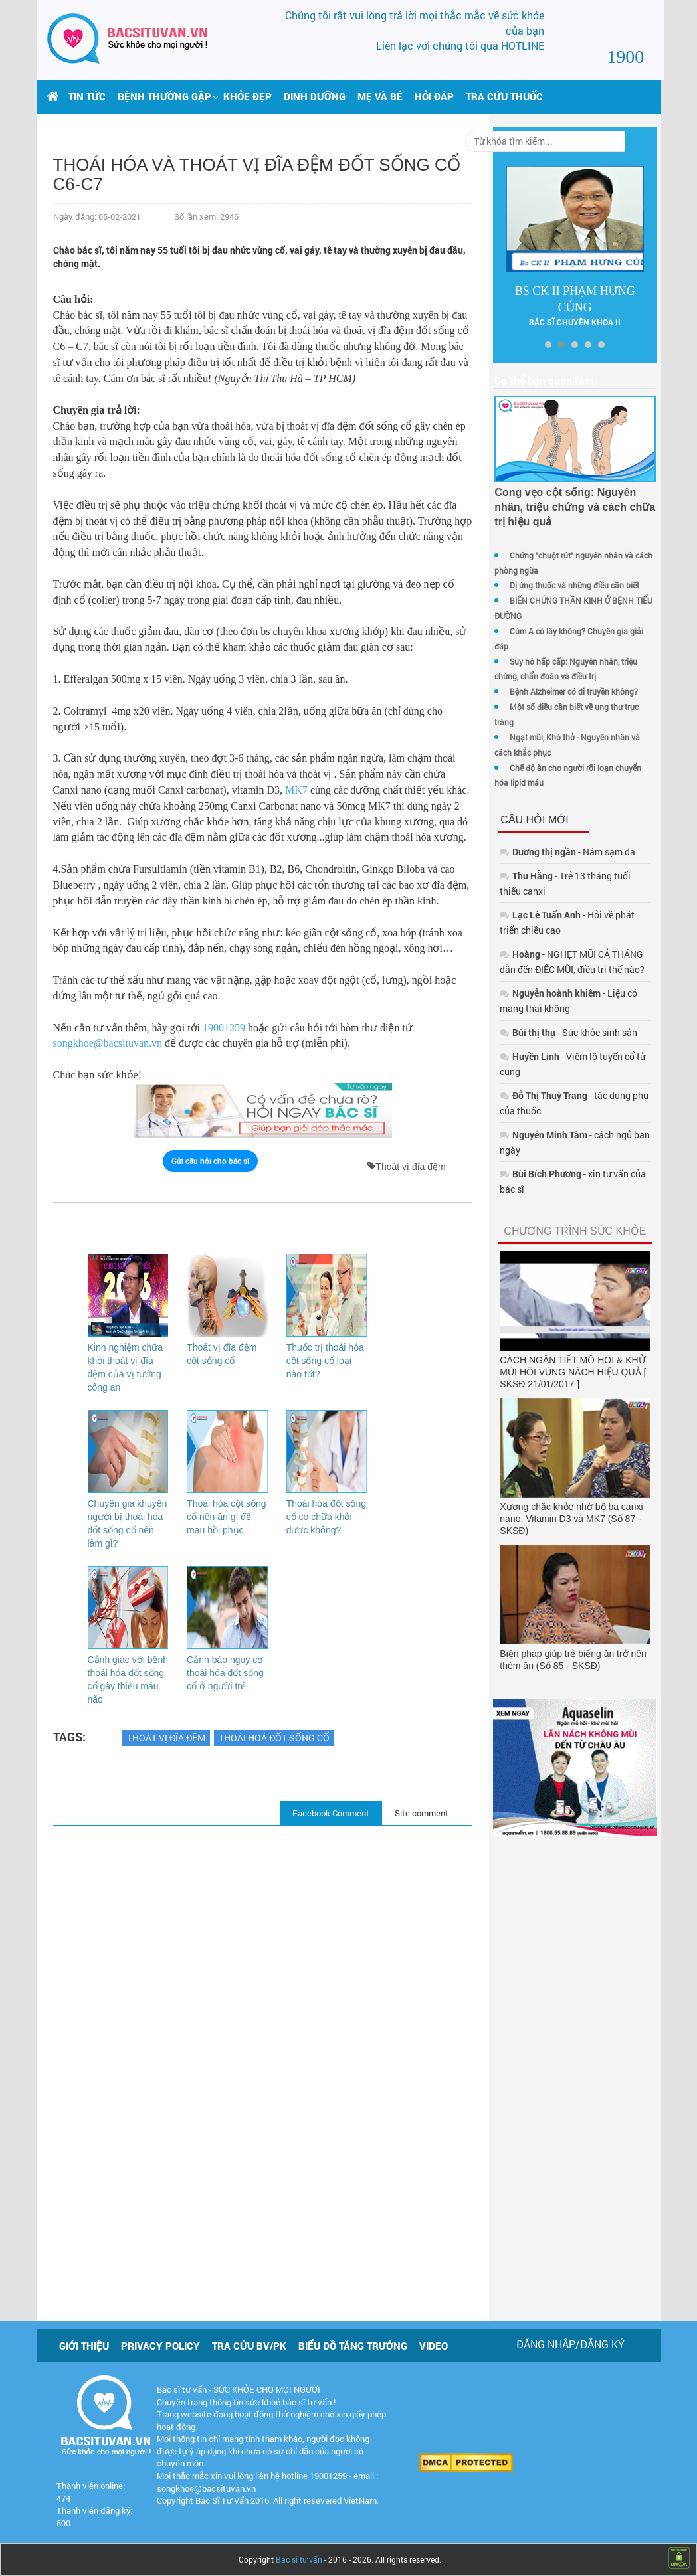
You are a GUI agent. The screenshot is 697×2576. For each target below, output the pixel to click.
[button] (164, 96)
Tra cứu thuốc (504, 96)
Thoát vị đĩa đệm (166, 1830)
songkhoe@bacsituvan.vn (107, 1122)
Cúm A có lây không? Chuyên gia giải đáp (559, 631)
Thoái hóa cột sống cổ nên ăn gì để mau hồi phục (218, 1595)
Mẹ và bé (380, 96)
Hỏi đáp (434, 96)
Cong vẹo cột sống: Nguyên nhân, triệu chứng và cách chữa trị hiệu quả (555, 507)
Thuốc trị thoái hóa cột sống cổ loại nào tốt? (307, 1439)
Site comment (396, 1905)
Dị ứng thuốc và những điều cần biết (549, 585)
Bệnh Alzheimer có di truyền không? (548, 676)
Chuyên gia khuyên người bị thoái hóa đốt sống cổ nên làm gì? (122, 1609)
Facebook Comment (305, 1905)
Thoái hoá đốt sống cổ (274, 1830)
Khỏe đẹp (247, 96)
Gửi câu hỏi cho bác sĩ (200, 1240)
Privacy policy (160, 2345)
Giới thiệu (84, 2345)
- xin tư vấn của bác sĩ (560, 1113)
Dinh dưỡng (315, 96)
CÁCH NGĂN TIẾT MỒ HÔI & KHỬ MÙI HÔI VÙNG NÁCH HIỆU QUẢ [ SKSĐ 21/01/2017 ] (557, 1296)
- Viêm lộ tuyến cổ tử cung (558, 1026)
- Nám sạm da (542, 822)
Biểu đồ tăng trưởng (352, 2345)
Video (433, 2345)
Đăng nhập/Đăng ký (570, 2344)
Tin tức (87, 96)
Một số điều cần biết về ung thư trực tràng (559, 691)
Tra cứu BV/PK (249, 2345)
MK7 (321, 821)
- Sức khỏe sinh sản (543, 1002)
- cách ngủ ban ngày (560, 1089)
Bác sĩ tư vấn (299, 2559)
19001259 (224, 1106)
